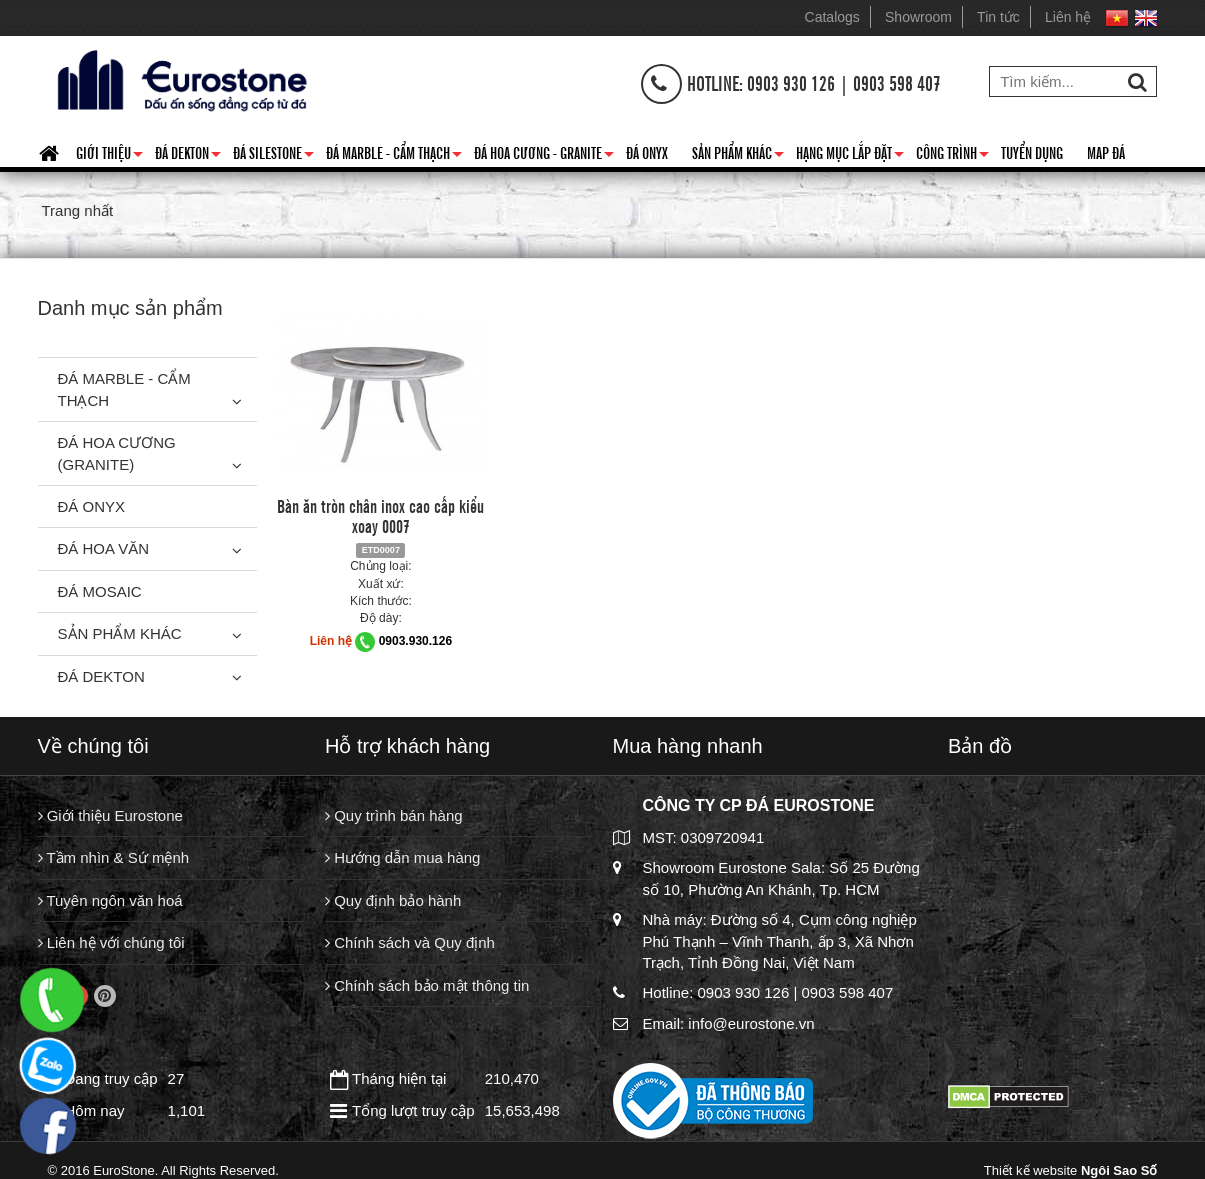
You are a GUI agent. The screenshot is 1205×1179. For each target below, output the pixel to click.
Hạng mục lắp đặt (850, 156)
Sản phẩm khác (738, 156)
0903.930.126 (415, 641)
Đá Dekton (188, 156)
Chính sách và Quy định (410, 942)
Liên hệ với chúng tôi (111, 942)
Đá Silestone (273, 156)
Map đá (1106, 152)
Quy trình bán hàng (394, 815)
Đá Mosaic (100, 591)
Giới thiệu (109, 156)
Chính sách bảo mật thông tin (427, 985)
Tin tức (998, 17)
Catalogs (832, 17)
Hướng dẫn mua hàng (402, 857)
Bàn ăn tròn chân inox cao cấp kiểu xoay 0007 (380, 515)
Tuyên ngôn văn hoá (110, 900)
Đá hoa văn (104, 548)
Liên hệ (1068, 17)
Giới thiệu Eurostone (110, 815)
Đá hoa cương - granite (544, 156)
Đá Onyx (647, 152)
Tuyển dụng (1032, 152)
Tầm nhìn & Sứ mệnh (114, 857)
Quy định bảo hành (393, 900)
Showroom (918, 17)
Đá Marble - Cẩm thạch (394, 156)
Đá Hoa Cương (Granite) (117, 453)
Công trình (952, 156)
